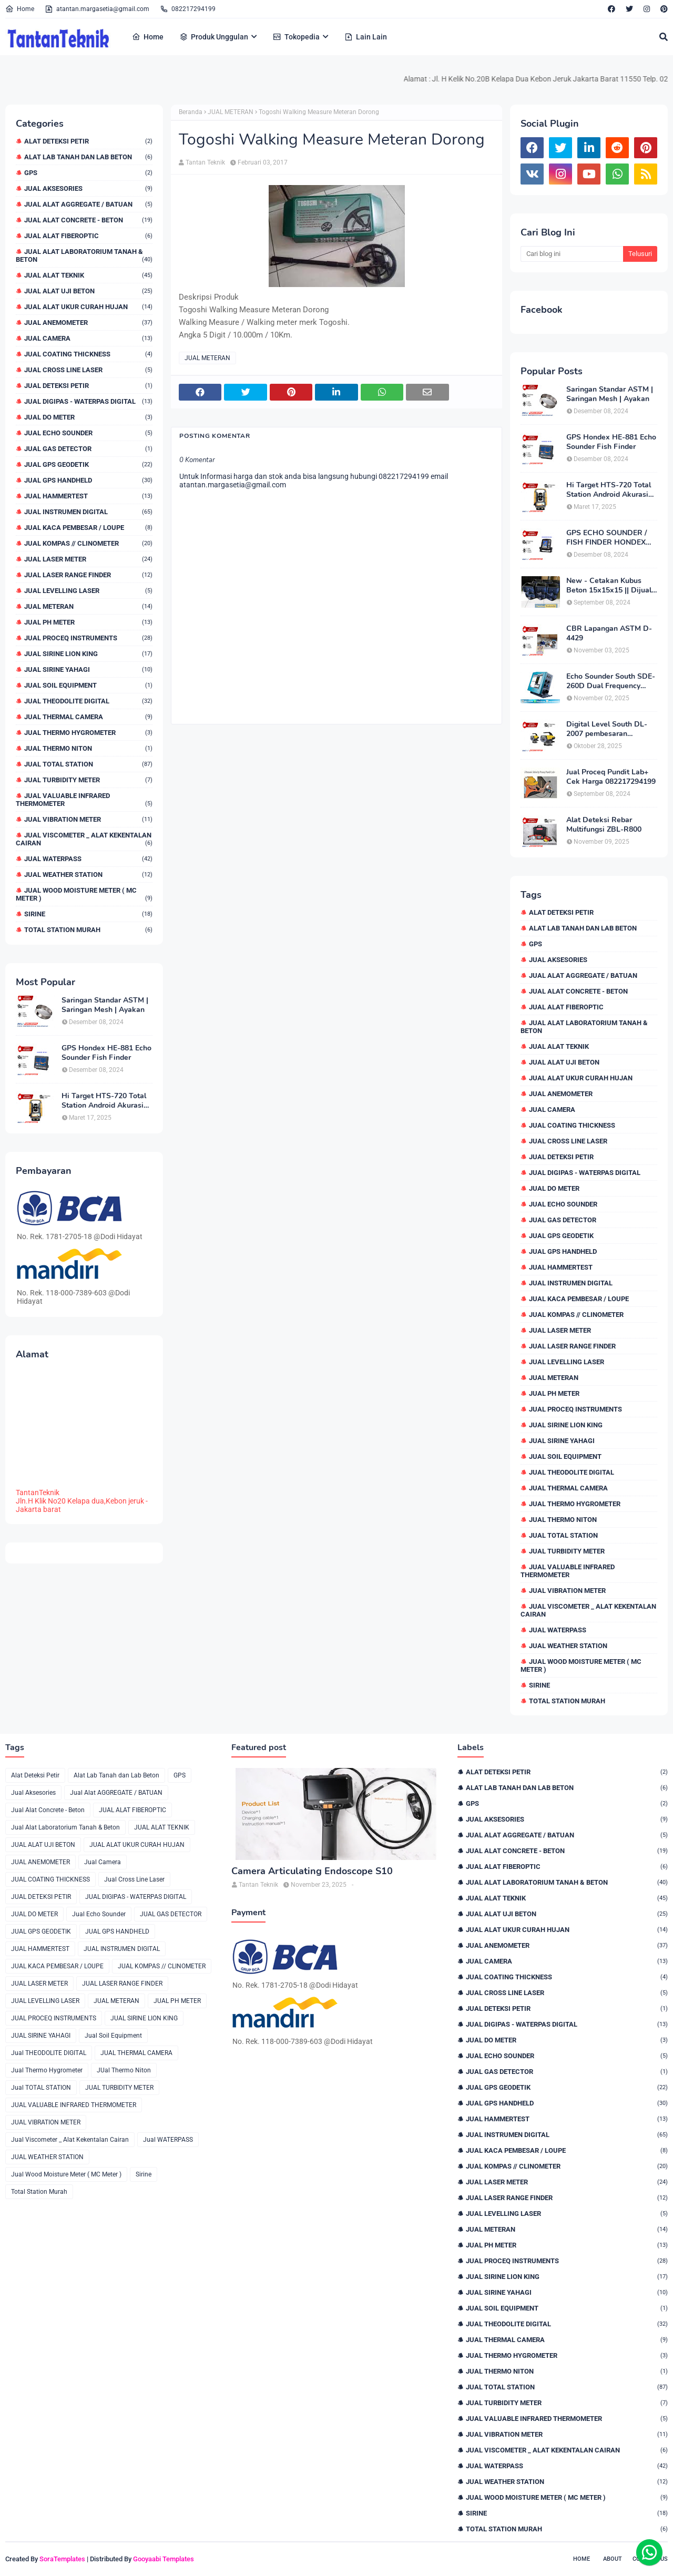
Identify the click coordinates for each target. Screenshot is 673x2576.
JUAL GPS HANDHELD (88, 480)
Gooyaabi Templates (163, 2559)
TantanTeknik (37, 1492)
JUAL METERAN (88, 606)
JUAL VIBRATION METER (88, 819)
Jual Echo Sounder (88, 433)
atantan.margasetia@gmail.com (97, 9)
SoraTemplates (62, 2559)
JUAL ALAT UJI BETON (88, 291)
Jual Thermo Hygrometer (88, 733)
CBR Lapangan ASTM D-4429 (609, 633)
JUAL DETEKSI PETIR (88, 386)
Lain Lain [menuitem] (365, 37)
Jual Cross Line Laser (88, 370)
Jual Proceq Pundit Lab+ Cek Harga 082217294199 (611, 777)
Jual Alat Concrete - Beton (88, 220)
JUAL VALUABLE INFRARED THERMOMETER (84, 799)
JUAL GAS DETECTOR (88, 449)
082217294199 (188, 9)
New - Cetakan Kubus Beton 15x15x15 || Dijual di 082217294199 (608, 585)
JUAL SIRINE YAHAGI (88, 669)
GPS (88, 173)
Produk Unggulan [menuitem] (213, 37)
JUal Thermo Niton (88, 748)
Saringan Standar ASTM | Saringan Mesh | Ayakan (105, 1005)
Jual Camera (88, 338)
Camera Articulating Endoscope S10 (312, 1871)
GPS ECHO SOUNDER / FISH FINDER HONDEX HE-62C (606, 537)
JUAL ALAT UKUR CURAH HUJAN (88, 307)
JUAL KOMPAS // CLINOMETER (88, 543)
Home (19, 9)
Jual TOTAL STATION (88, 764)
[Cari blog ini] (572, 254)
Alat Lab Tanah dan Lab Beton (88, 157)
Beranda (190, 112)
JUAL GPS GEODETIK (88, 464)
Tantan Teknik (205, 162)
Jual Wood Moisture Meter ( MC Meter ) (84, 894)
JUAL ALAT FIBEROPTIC (88, 236)
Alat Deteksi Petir (88, 141)
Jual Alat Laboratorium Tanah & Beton (84, 255)
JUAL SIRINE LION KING (88, 654)
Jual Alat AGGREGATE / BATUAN (88, 204)
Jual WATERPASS (88, 859)
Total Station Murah (88, 930)
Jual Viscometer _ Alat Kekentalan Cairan (84, 839)
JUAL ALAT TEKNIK (88, 275)
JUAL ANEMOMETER (88, 322)
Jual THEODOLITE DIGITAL (88, 701)
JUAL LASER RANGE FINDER (88, 575)
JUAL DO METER (88, 417)
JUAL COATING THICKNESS (88, 354)
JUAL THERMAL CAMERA (88, 717)
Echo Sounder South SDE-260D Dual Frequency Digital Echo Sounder (610, 681)
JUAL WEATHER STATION (88, 874)
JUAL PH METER (88, 622)
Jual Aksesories (88, 188)
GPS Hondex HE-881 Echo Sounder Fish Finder (106, 1053)
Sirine (88, 914)
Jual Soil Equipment (88, 685)
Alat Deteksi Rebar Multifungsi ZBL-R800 (603, 824)
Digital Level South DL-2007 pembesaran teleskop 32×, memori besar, (606, 729)
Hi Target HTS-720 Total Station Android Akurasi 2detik (104, 1100)
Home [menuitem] (148, 37)
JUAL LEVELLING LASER (88, 591)
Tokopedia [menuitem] (296, 37)
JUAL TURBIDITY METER (88, 780)
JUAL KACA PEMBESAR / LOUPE (88, 527)
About (612, 2558)
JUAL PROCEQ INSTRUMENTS (88, 638)
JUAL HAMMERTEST (88, 496)
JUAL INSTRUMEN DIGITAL (88, 512)
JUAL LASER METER (88, 559)
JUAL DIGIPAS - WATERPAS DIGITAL (88, 401)
